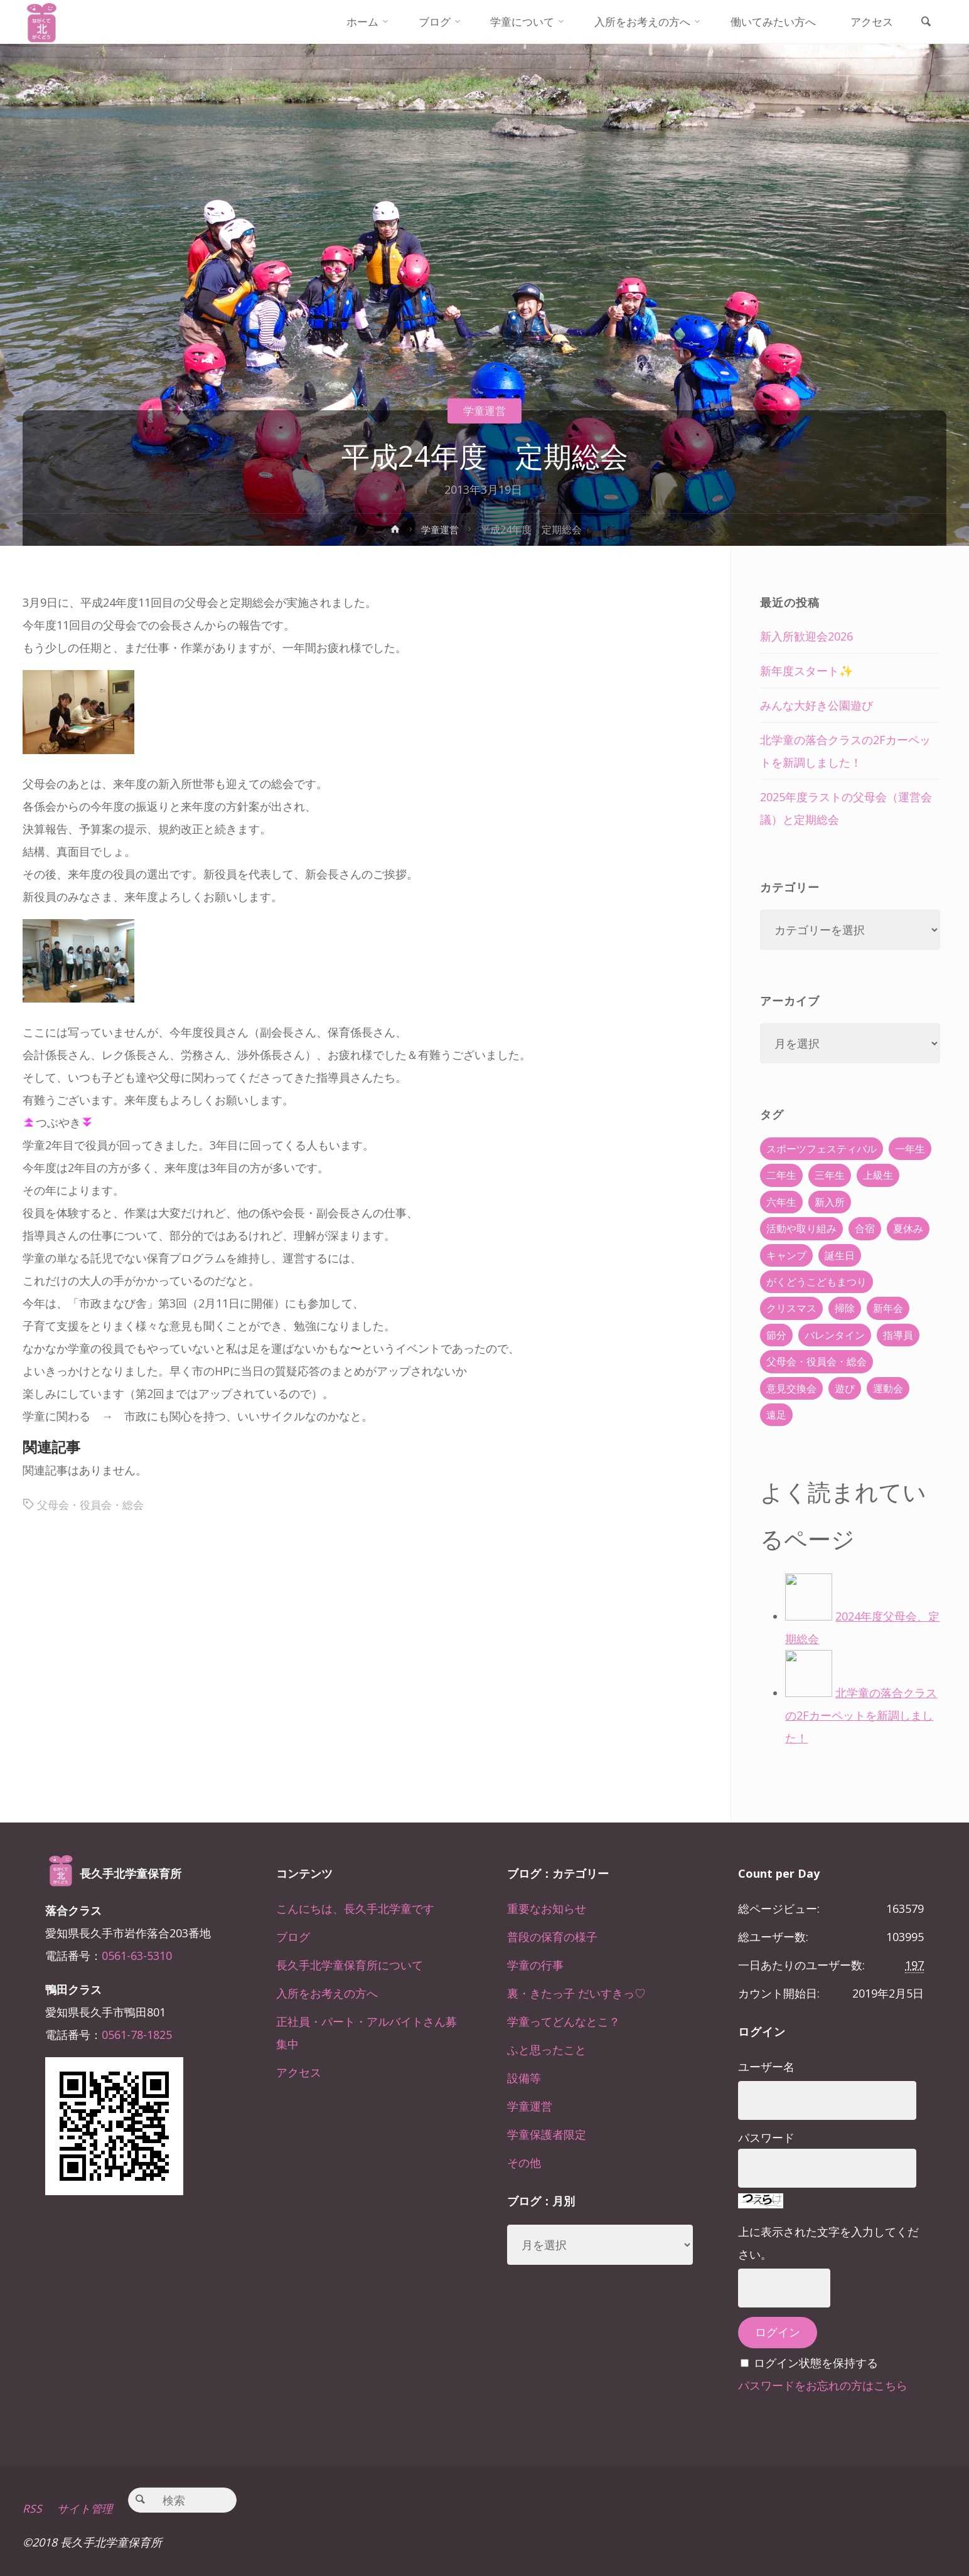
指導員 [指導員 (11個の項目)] (898, 1335)
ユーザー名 (766, 2066)
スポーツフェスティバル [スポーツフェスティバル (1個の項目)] (821, 1149)
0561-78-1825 (137, 2034)
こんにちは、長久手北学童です (355, 1908)
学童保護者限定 (546, 2134)
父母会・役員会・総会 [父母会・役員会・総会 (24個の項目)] (816, 1361)
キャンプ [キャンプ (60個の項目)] (786, 1255)
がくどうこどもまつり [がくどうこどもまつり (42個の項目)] (816, 1282)
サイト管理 (86, 2508)
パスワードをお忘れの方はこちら (822, 2385)
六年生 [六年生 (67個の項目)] (781, 1202)
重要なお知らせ (546, 1908)
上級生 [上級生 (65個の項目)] (878, 1175)
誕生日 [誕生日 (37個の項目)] (840, 1255)
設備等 (524, 2077)
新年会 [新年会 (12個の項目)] (888, 1308)
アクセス (298, 2072)
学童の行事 (535, 1964)
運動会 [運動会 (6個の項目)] (888, 1388)
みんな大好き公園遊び (816, 705)
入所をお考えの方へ (327, 1993)
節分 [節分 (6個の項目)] (776, 1335)
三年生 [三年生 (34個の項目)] (830, 1175)
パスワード (766, 2137)
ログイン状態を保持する (816, 2362)
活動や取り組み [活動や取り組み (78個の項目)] (801, 1228)
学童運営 (484, 410)
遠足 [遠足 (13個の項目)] (776, 1415)
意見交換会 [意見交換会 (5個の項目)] (791, 1388)
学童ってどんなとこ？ (563, 2021)
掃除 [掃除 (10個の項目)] (845, 1308)
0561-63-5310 (137, 1955)
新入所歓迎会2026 (806, 636)
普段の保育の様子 (552, 1936)
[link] (924, 22)
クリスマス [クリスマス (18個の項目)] (791, 1308)
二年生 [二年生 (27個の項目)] (781, 1175)
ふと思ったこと (546, 2049)
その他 (524, 2162)
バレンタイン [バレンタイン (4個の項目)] (835, 1335)
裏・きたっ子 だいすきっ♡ (576, 1993)
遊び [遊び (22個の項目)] (845, 1388)
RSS (32, 2508)
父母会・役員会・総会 (93, 1504)
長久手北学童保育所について (349, 1964)
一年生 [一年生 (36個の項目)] (910, 1149)
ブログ (293, 1936)
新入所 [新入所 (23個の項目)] (830, 1202)
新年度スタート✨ (806, 670)
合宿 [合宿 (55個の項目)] (865, 1228)
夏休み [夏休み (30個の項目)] (908, 1228)
